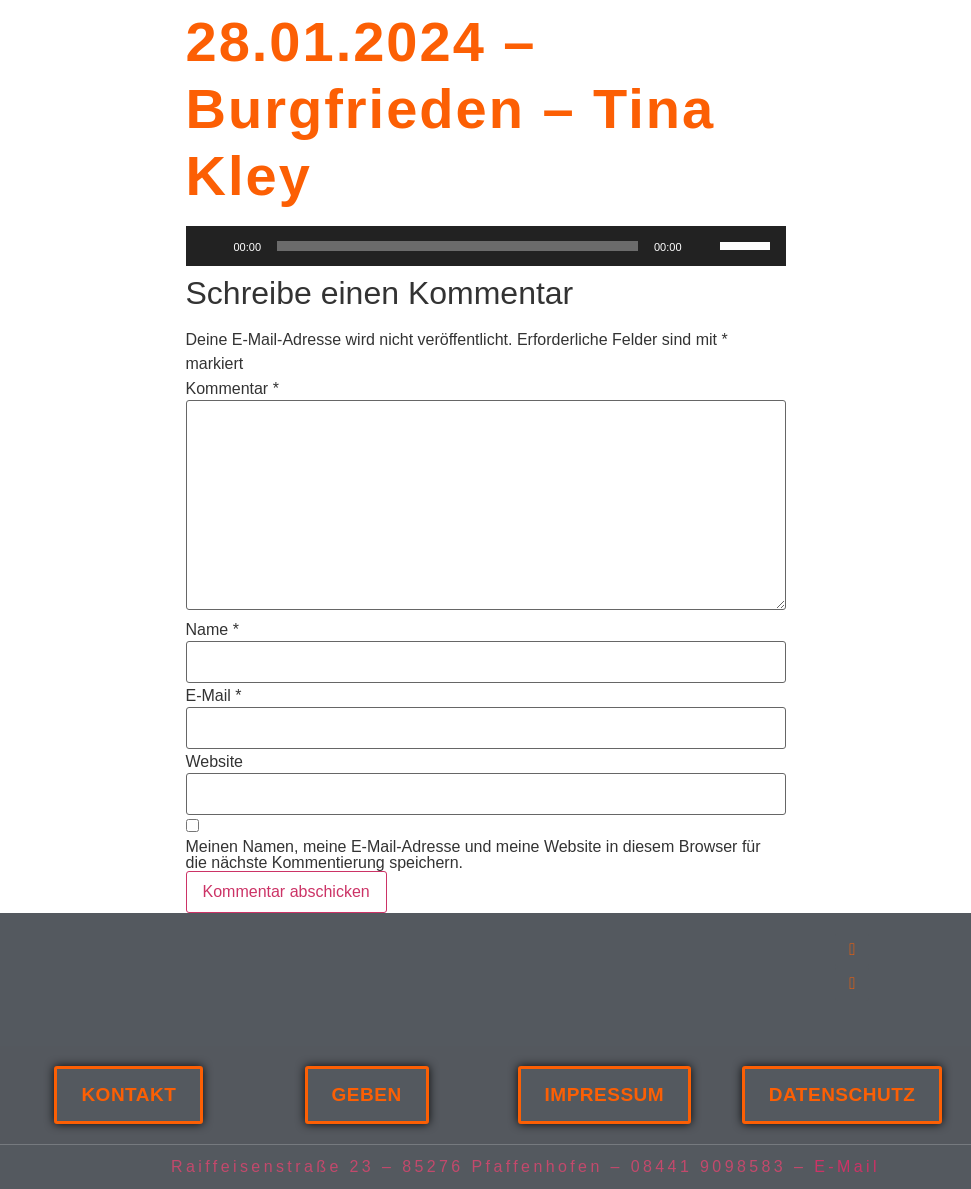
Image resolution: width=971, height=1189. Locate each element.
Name (212, 630)
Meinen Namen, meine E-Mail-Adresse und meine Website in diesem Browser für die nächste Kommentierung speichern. (473, 855)
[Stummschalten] (704, 246)
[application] (486, 246)
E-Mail (214, 696)
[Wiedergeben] (212, 246)
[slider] (748, 244)
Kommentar (232, 389)
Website (215, 762)
